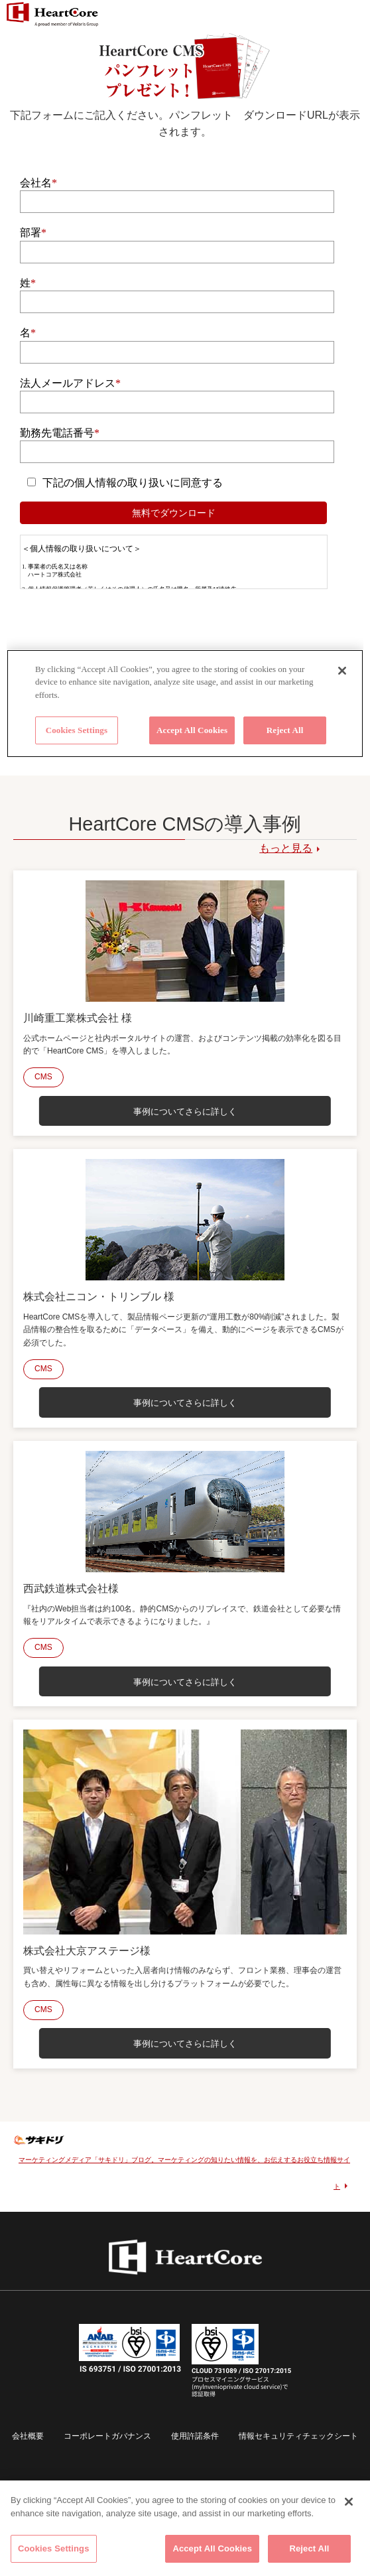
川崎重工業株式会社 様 (77, 1018)
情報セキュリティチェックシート (298, 2436)
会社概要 (28, 2436)
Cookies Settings (54, 2548)
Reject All (309, 2548)
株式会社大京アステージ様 (87, 1950)
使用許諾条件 (195, 2436)
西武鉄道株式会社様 (71, 1588)
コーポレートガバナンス (107, 2436)
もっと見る (285, 848)
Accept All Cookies (212, 2548)
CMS (43, 1076)
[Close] (348, 2501)
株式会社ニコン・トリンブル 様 (98, 1296)
